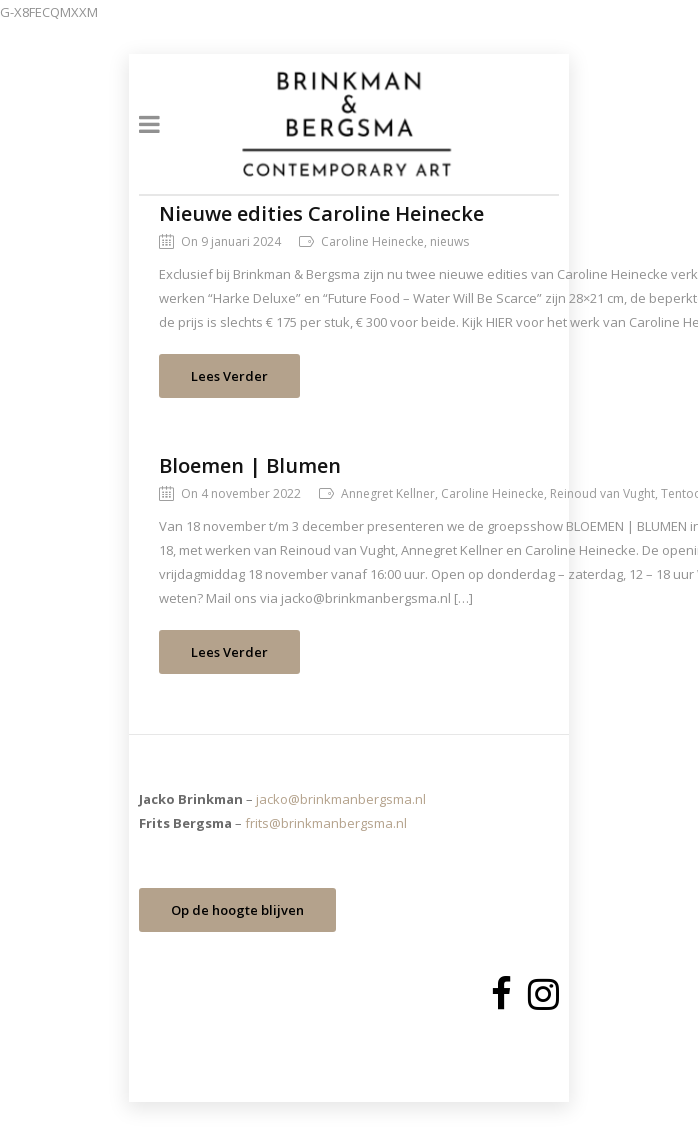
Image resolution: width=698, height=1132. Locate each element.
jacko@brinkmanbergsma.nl (341, 799)
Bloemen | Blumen (249, 465)
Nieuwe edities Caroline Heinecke (321, 213)
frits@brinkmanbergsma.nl (326, 823)
